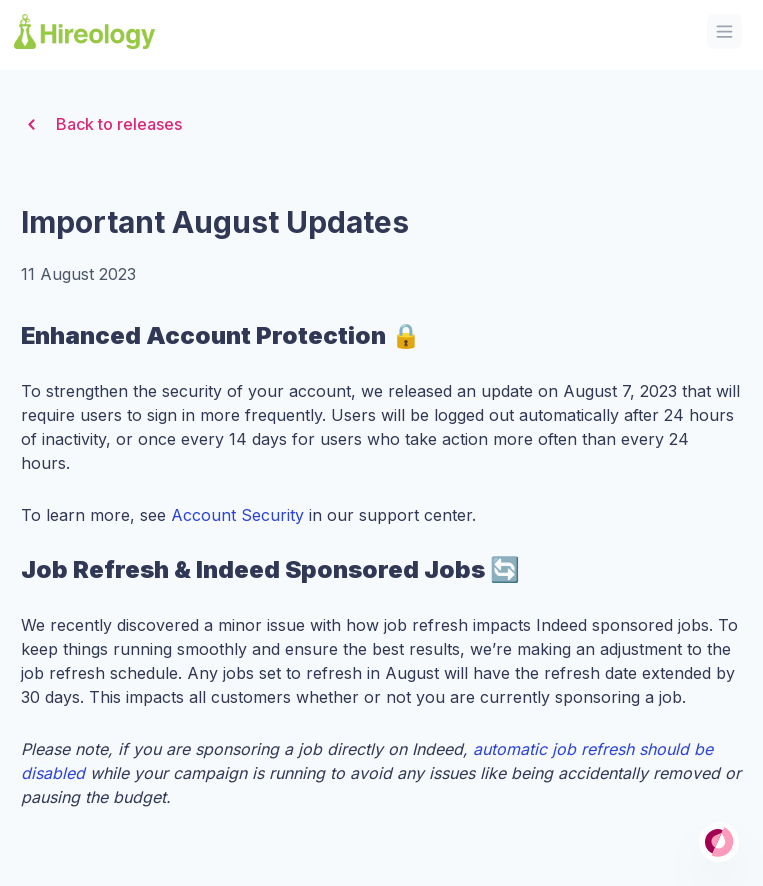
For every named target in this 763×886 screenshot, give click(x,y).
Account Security (237, 515)
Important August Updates (215, 222)
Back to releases (101, 124)
